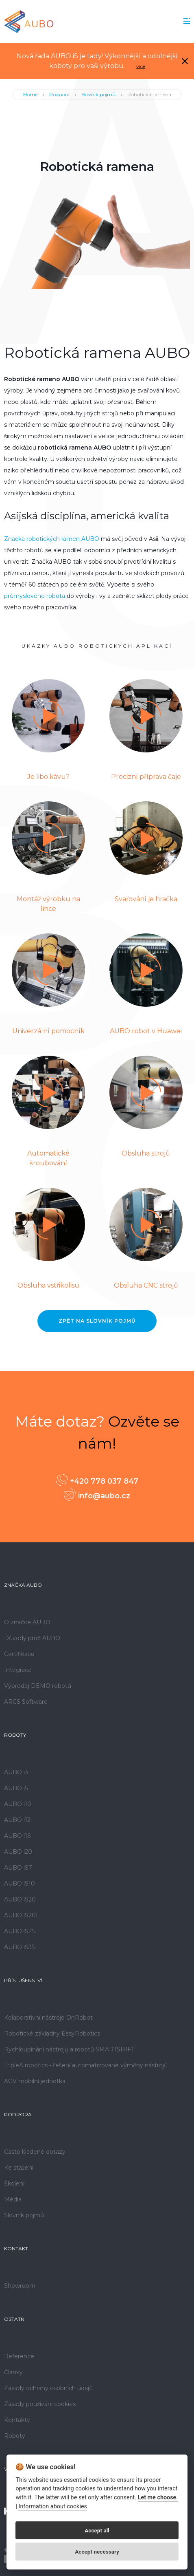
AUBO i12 (17, 1820)
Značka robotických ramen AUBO (51, 539)
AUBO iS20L (21, 1915)
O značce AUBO (27, 1622)
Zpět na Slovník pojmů (97, 1321)
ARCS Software (26, 1701)
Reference (19, 2356)
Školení (14, 2183)
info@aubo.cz (97, 1495)
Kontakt (16, 2248)
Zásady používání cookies (40, 2404)
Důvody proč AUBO (32, 1638)
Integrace (18, 1670)
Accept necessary (97, 2551)
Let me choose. (158, 2497)
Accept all (97, 2530)
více (140, 66)
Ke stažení (18, 2167)
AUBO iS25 (19, 1931)
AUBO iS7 (18, 1867)
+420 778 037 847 (97, 1480)
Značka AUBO (23, 1585)
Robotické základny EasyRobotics (52, 2033)
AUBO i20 (18, 1851)
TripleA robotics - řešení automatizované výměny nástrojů (86, 2065)
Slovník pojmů (98, 94)
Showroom (19, 2285)
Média (13, 2199)
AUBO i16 (17, 1835)
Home (30, 94)
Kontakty (17, 2420)
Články (13, 2372)
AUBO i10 (17, 1804)
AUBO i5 (16, 1788)
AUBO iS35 (19, 1947)
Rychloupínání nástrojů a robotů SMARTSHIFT (69, 2049)
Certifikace (19, 1654)
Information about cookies (52, 2506)
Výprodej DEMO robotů (37, 1685)
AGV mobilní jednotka (34, 2081)
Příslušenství (23, 1980)
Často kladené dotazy (34, 2151)
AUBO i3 (16, 1772)
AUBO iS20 (20, 1899)
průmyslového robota (34, 596)
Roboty (15, 1735)
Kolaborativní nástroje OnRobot (48, 2017)
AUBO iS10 (19, 1883)
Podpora (59, 94)
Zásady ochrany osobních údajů (48, 2388)
